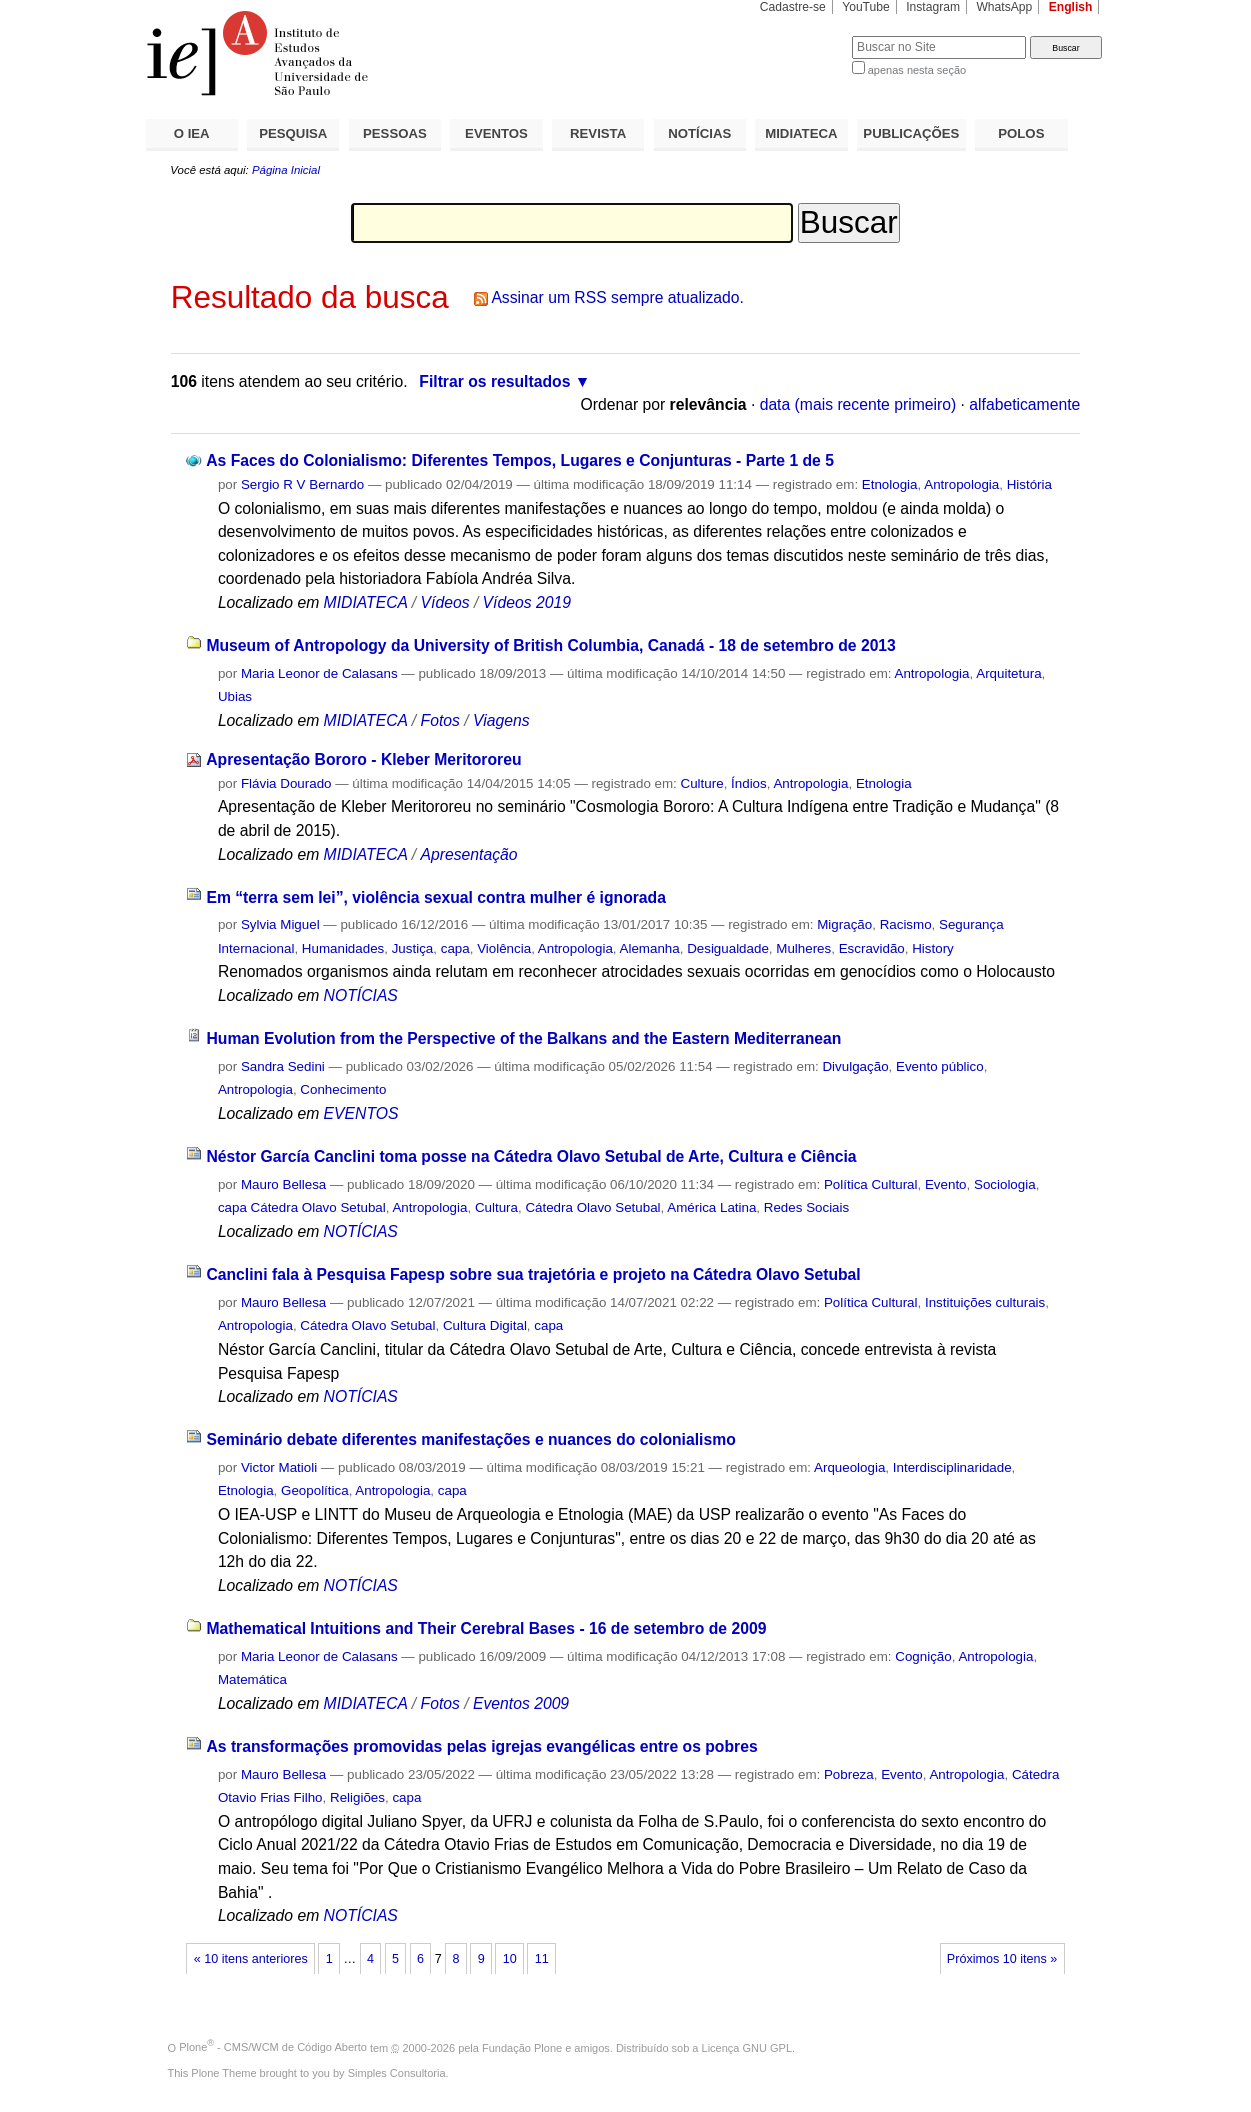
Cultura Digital (485, 1325)
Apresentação (469, 854)
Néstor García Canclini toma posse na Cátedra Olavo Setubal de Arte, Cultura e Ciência (531, 1156)
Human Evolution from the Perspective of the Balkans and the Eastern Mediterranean (523, 1038)
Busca (803, 35)
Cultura (496, 1207)
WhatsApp (1004, 7)
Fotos (440, 720)
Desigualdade (728, 948)
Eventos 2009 (521, 1703)
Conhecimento (343, 1089)
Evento (946, 1184)
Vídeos (445, 602)
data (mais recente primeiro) (858, 404)
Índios (749, 783)
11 (542, 1959)
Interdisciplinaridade (952, 1467)
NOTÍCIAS (699, 133)
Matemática (252, 1679)
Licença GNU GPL (747, 2047)
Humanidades (343, 948)
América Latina (711, 1207)
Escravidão (872, 948)
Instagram (933, 7)
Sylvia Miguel (280, 924)
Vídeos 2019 (527, 602)
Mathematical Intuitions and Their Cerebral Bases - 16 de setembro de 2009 (486, 1628)
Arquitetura (1008, 673)
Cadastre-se (793, 7)
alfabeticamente (1024, 404)
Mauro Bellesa (283, 1184)
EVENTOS (496, 133)
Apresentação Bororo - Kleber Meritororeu (363, 759)
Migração (844, 924)
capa (455, 948)
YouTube (866, 7)
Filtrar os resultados (494, 381)
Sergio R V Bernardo (302, 484)
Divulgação (855, 1066)
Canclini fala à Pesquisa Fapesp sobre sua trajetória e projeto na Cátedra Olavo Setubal (533, 1274)
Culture (702, 783)
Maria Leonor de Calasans (319, 673)
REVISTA (598, 133)
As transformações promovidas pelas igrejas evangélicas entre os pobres (481, 1746)
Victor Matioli (279, 1467)
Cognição (923, 1656)
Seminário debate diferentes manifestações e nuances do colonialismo (470, 1439)
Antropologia (961, 484)
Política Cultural (871, 1184)
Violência (504, 948)
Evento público (940, 1066)
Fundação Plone (522, 2047)
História (1029, 484)
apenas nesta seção (917, 70)
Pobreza (849, 1774)
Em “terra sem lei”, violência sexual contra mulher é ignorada (436, 897)
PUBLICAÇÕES (911, 133)
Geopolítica (315, 1490)
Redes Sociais (806, 1207)
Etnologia (890, 484)
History (933, 948)
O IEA (192, 133)
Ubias (235, 696)
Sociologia (1005, 1184)
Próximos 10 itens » (1002, 1959)
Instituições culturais (985, 1302)
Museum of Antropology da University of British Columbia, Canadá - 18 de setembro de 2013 (550, 645)
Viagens (501, 720)
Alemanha (650, 948)
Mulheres (803, 948)
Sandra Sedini (283, 1066)
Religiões (357, 1797)
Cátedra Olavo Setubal (592, 1207)
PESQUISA (293, 133)
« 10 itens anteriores (251, 1959)
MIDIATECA (801, 133)
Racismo (906, 924)
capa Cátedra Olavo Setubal (302, 1207)
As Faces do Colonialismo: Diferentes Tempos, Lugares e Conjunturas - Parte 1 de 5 (520, 460)
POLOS (1021, 133)
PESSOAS (395, 133)
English (1071, 7)
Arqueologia (849, 1467)
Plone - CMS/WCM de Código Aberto (273, 2047)
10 (510, 1959)
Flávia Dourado (286, 783)
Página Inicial (286, 170)
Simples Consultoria (397, 2073)
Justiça (413, 948)
